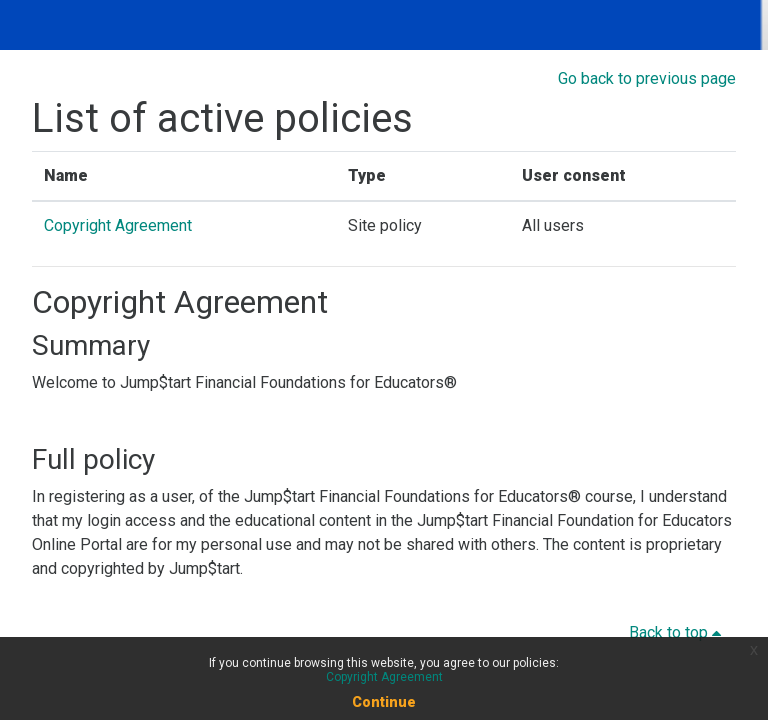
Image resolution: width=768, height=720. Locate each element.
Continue (384, 702)
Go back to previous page (647, 78)
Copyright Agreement (118, 225)
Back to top (678, 632)
